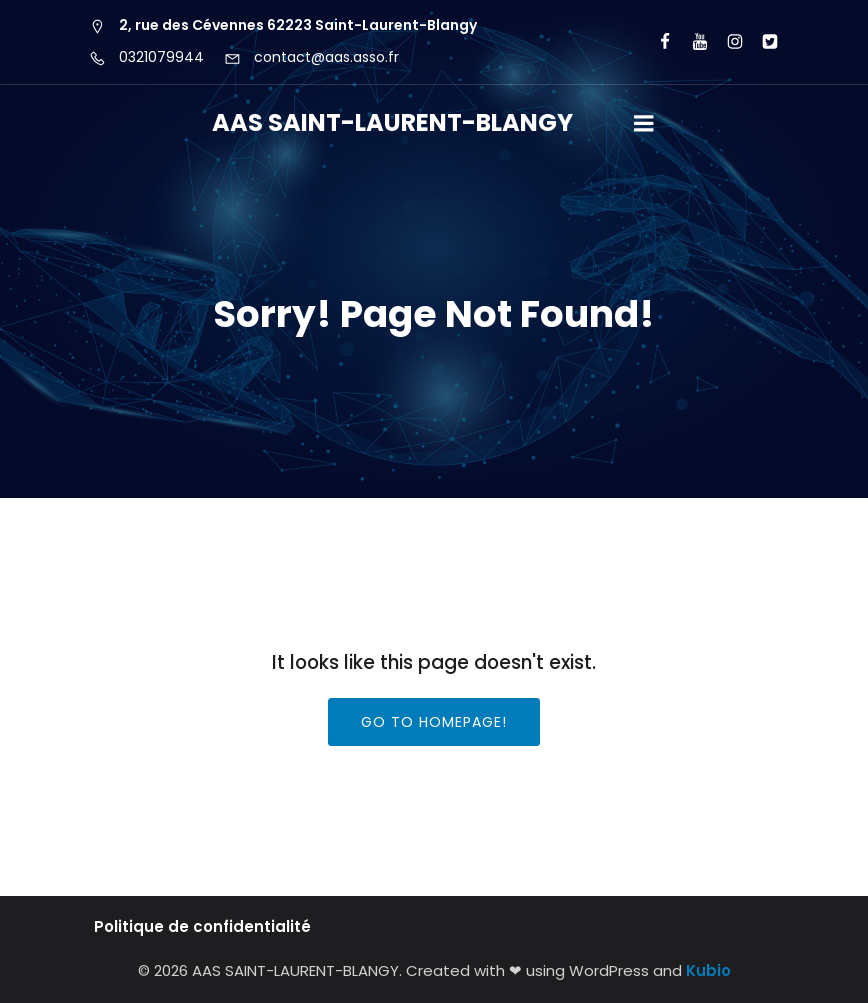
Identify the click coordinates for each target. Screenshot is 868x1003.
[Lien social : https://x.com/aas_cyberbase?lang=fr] (761, 42)
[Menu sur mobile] (644, 124)
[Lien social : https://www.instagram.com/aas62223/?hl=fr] (726, 42)
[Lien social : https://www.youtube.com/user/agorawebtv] (691, 42)
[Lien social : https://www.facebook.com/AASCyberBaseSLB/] (656, 42)
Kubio (708, 970)
